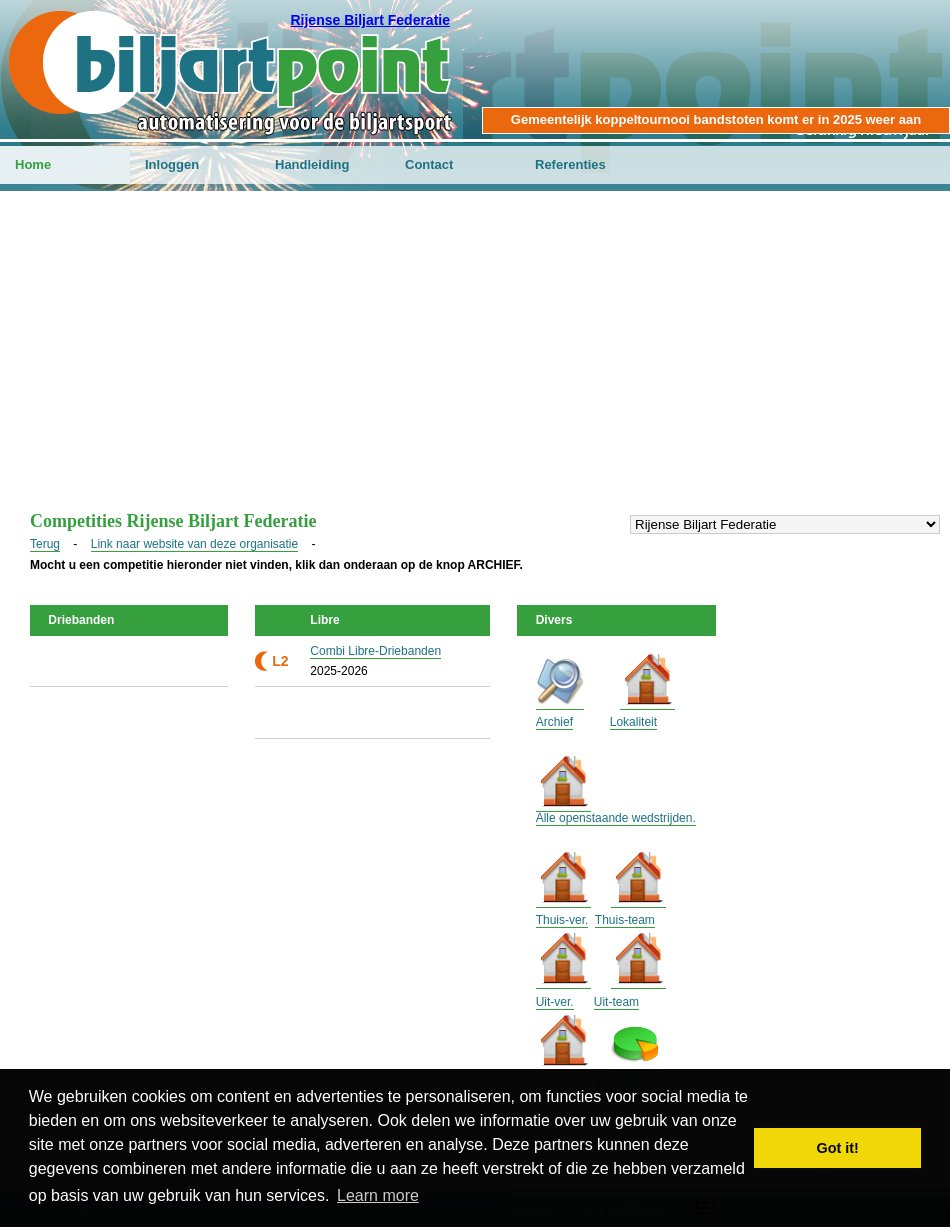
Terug (45, 544)
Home (33, 164)
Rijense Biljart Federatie (370, 20)
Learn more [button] (378, 1195)
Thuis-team (625, 920)
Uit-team (616, 1002)
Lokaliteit (633, 722)
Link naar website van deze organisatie (194, 544)
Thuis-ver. (562, 920)
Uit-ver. (555, 1002)
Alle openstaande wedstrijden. (616, 818)
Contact (429, 164)
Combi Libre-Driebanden (375, 651)
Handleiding (312, 164)
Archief (554, 722)
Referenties (570, 164)
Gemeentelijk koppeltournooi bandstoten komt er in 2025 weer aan (716, 119)
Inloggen (172, 164)
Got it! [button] (838, 1148)
